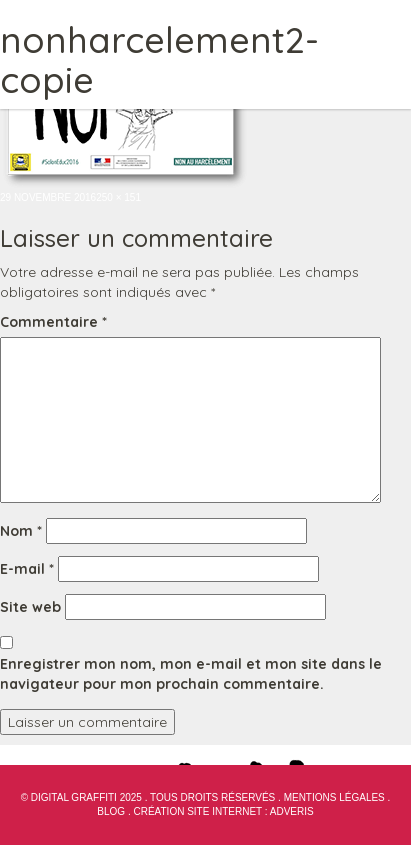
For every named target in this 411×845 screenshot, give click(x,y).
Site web (30, 607)
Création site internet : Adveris (223, 811)
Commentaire (53, 322)
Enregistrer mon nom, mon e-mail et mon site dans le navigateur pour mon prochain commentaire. (191, 674)
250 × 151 (118, 197)
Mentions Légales (334, 797)
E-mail (27, 569)
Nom (21, 531)
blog (111, 811)
